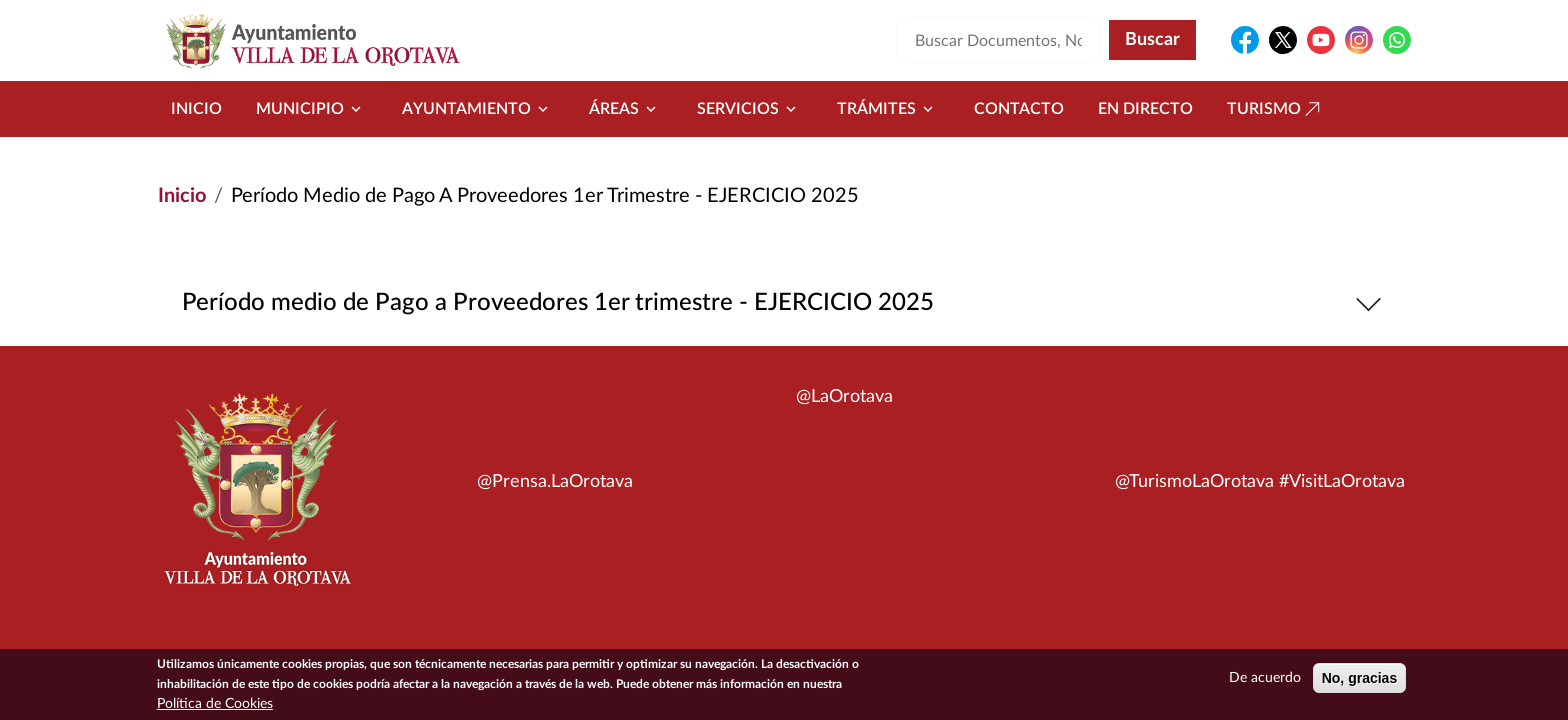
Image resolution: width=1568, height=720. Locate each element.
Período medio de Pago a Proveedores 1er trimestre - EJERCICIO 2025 (784, 303)
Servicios (750, 109)
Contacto (1019, 109)
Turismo (1276, 109)
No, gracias (1359, 681)
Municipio (312, 109)
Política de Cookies (215, 707)
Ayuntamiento (478, 109)
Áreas (626, 109)
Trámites (888, 109)
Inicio (196, 109)
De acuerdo (1265, 681)
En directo (1145, 109)
